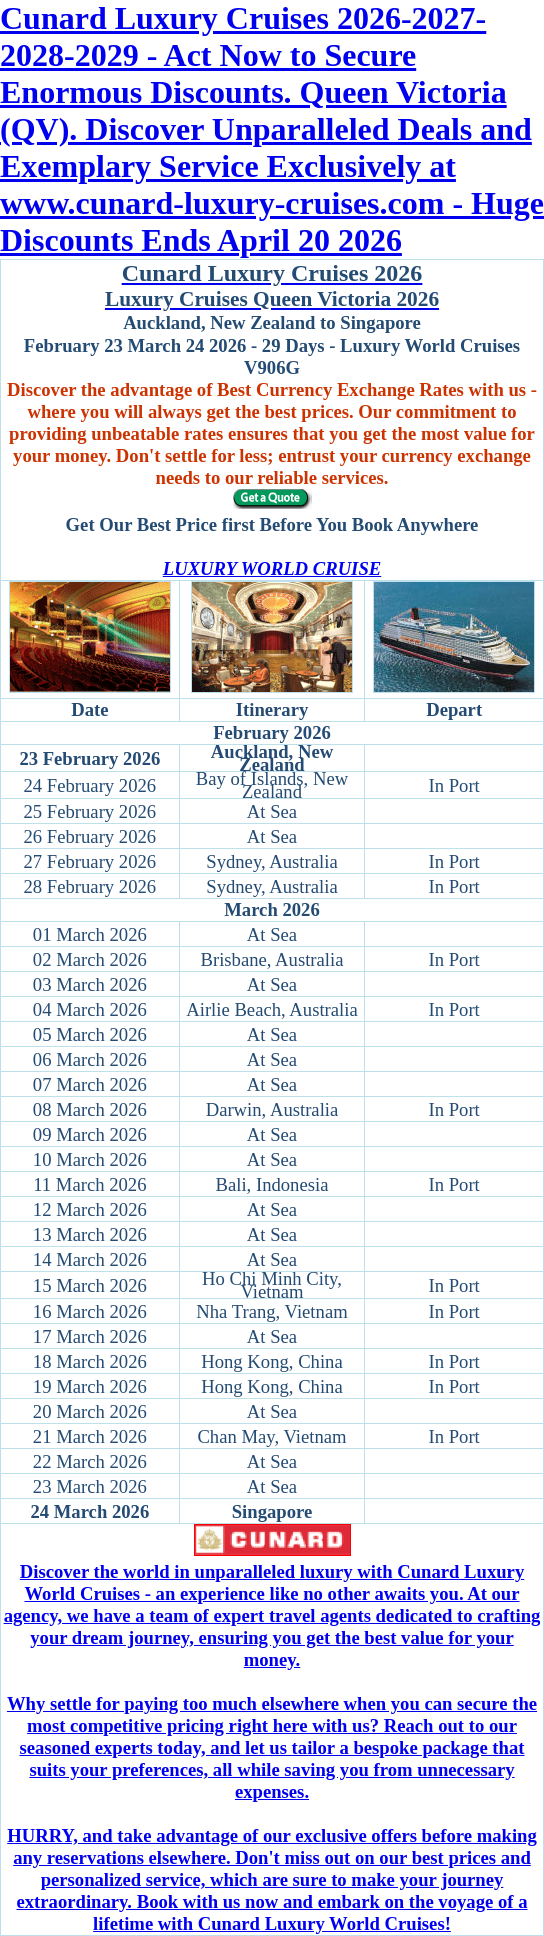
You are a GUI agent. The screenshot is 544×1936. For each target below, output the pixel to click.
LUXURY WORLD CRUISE (272, 568)
